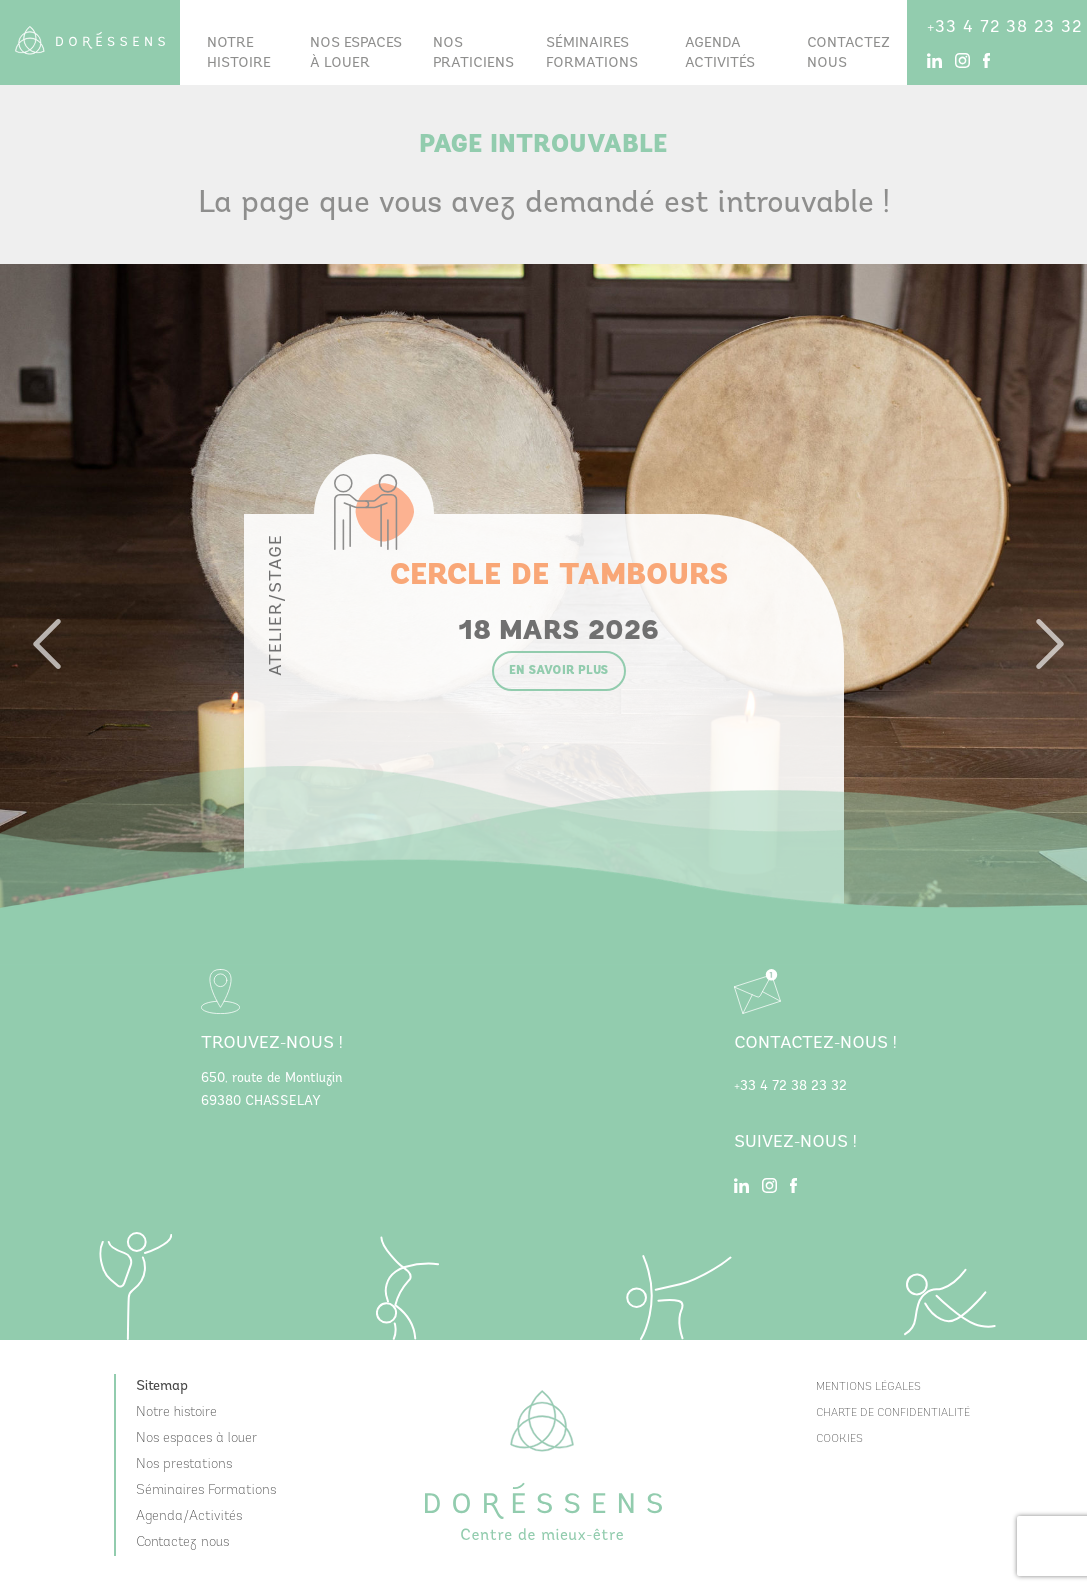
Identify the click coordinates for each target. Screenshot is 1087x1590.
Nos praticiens (473, 53)
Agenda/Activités (189, 1516)
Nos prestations (184, 1464)
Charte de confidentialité (893, 1413)
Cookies (839, 1439)
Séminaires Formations (206, 1490)
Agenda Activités (720, 53)
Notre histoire (239, 53)
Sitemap (162, 1386)
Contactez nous (848, 53)
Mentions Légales (868, 1387)
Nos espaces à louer (356, 53)
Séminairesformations (592, 53)
